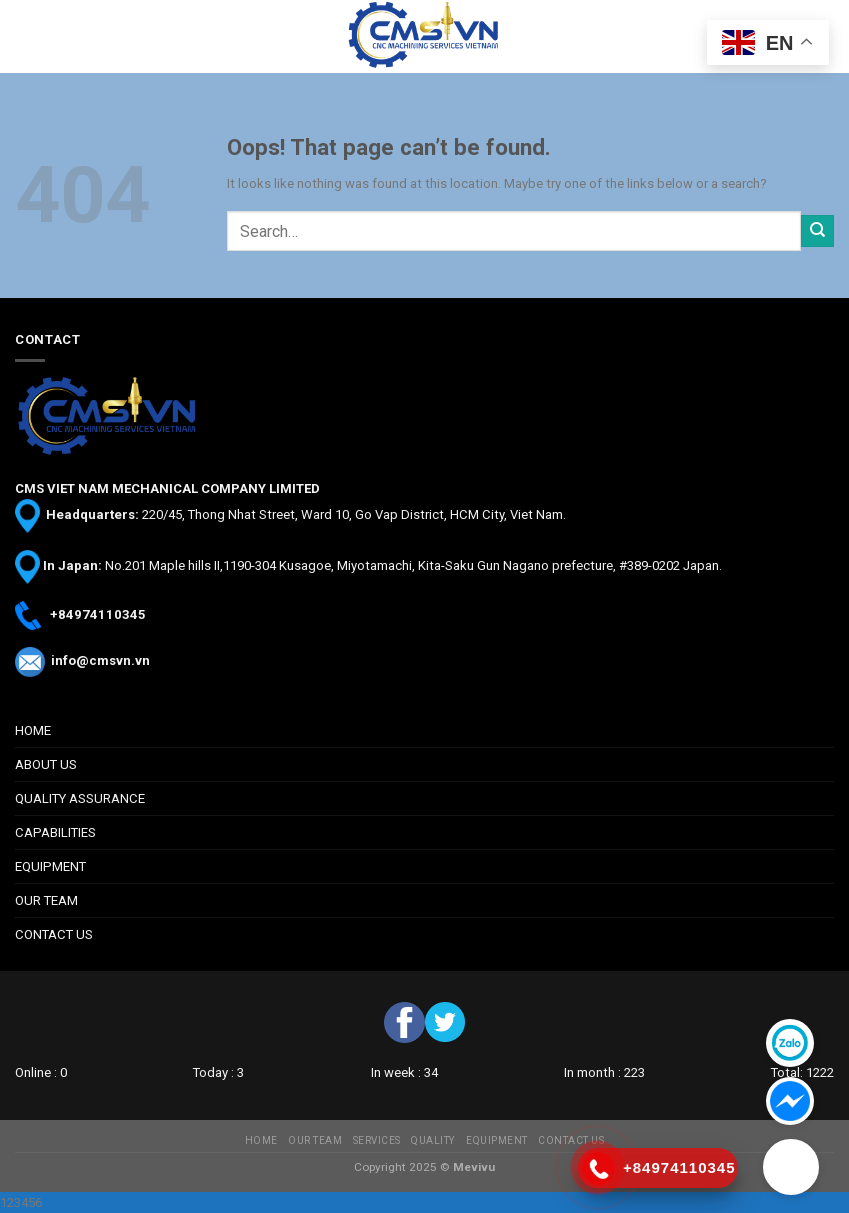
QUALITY (433, 1140)
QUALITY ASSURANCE (80, 798)
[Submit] (817, 231)
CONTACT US (54, 934)
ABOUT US (46, 764)
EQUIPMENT (50, 866)
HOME (33, 730)
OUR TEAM (46, 900)
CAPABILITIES (55, 832)
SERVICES (377, 1140)
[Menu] (25, 37)
